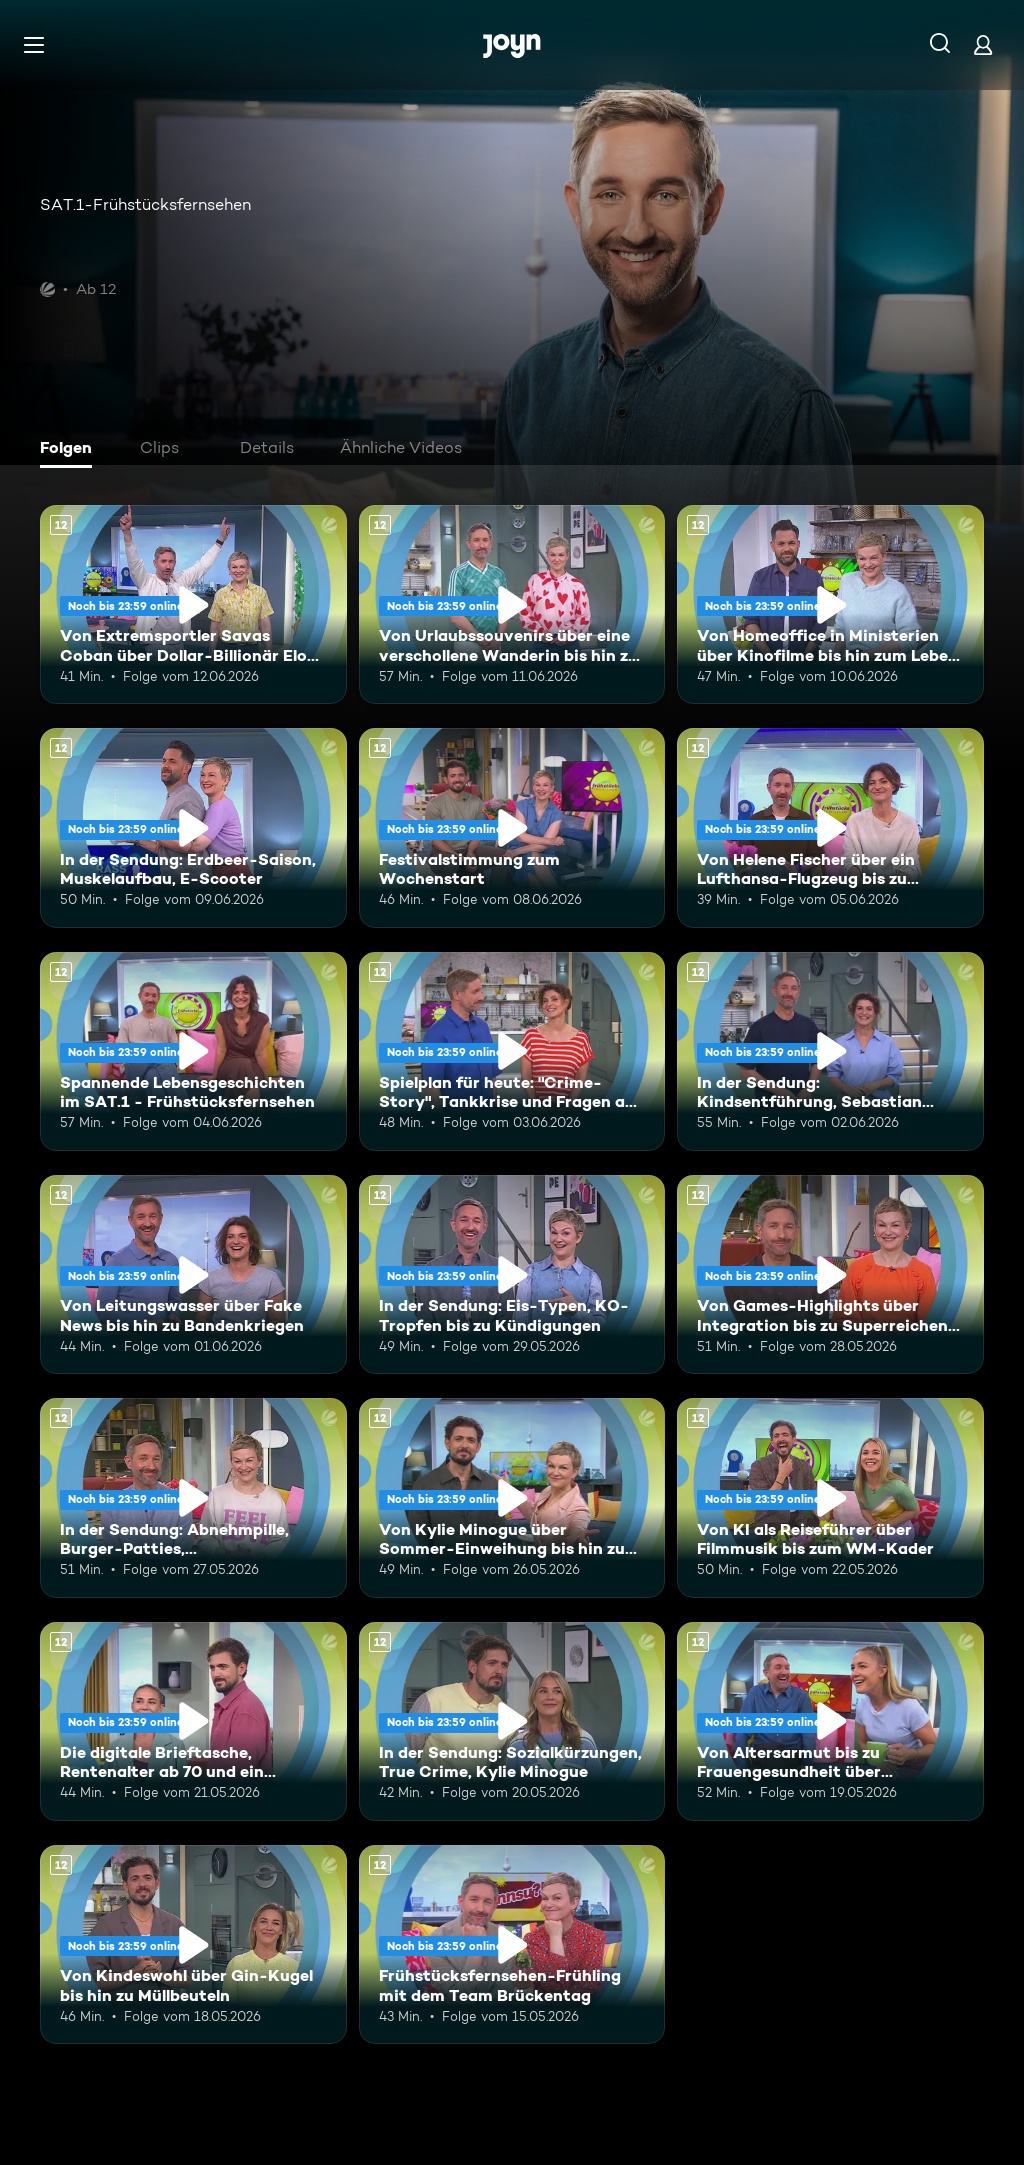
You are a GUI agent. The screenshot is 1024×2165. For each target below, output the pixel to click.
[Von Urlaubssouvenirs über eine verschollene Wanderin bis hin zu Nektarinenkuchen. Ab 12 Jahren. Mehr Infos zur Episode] (512, 604)
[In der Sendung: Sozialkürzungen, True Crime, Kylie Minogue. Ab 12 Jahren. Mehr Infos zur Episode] (512, 1721)
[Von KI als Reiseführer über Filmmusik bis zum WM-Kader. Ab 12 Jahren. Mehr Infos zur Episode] (830, 1497)
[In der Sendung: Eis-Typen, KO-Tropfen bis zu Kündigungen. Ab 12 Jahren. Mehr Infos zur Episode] (512, 1274)
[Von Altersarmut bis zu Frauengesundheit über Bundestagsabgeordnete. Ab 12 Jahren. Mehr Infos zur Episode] (830, 1721)
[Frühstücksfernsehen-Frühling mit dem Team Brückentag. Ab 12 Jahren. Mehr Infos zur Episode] (512, 1944)
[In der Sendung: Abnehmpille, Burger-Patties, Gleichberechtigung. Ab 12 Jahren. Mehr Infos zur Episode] (193, 1497)
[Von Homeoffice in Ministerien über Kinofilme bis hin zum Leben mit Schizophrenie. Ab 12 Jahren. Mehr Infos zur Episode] (830, 604)
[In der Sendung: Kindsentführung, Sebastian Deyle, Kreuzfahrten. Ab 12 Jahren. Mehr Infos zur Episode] (830, 1051)
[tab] (71, 450)
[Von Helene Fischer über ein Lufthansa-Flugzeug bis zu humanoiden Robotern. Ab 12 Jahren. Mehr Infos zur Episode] (830, 827)
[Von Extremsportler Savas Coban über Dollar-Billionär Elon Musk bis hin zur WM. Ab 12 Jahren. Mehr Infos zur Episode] (193, 604)
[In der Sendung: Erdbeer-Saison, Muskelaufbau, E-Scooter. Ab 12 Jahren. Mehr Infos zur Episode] (193, 827)
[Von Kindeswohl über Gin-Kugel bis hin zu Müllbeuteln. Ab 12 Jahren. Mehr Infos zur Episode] (193, 1944)
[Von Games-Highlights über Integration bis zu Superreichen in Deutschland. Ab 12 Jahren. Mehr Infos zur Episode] (830, 1274)
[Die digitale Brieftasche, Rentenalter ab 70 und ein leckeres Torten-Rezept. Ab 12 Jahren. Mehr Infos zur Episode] (193, 1721)
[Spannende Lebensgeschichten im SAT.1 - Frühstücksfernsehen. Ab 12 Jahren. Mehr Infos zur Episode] (193, 1051)
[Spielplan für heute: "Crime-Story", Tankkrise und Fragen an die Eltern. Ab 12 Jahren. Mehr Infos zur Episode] (512, 1051)
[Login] (983, 44)
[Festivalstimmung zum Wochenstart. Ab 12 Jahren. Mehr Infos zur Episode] (512, 827)
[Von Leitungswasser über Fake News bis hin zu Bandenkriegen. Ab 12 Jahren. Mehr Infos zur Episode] (193, 1274)
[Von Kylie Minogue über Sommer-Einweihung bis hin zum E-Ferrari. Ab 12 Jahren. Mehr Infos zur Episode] (512, 1497)
